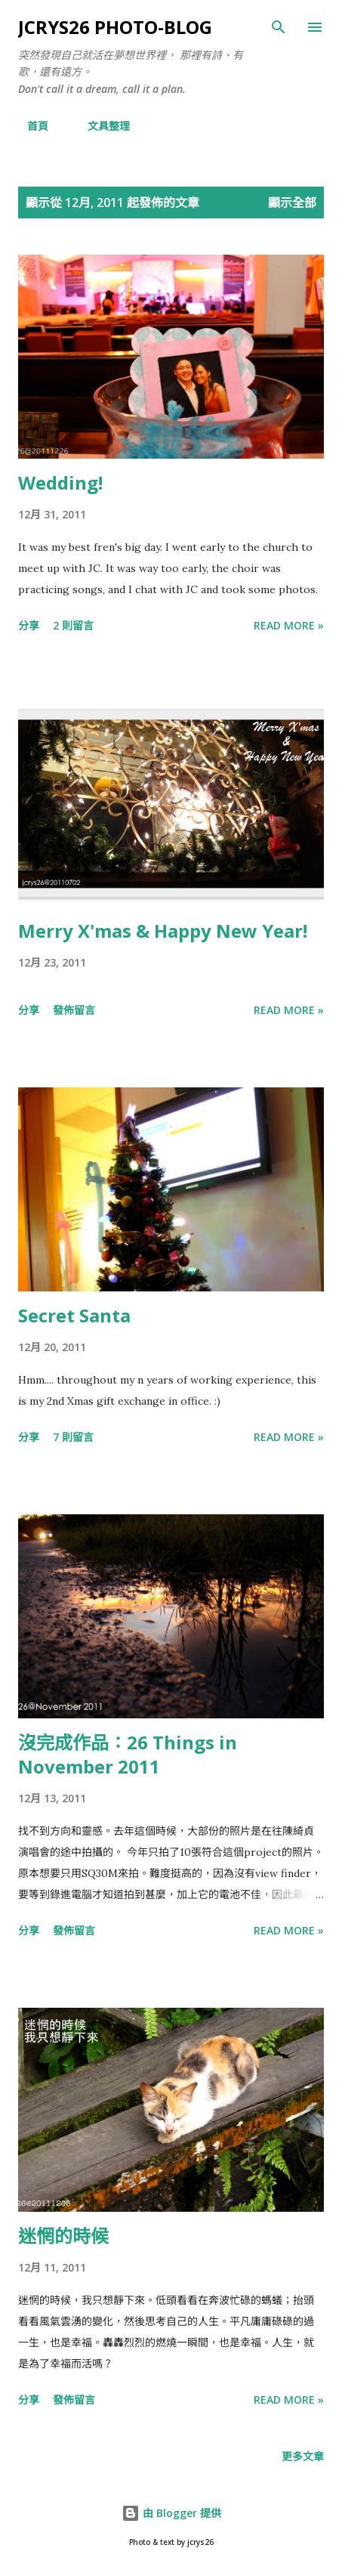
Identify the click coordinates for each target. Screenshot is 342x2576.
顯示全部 (292, 202)
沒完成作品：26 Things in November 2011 (127, 1754)
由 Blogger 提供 (171, 2513)
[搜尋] (279, 27)
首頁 (28, 126)
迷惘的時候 (63, 2235)
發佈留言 (74, 1010)
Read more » (289, 625)
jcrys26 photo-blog (115, 26)
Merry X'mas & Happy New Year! (162, 930)
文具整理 (100, 126)
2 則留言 (73, 625)
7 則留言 (73, 1437)
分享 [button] (28, 625)
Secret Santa (74, 1315)
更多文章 (303, 2456)
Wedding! (60, 482)
